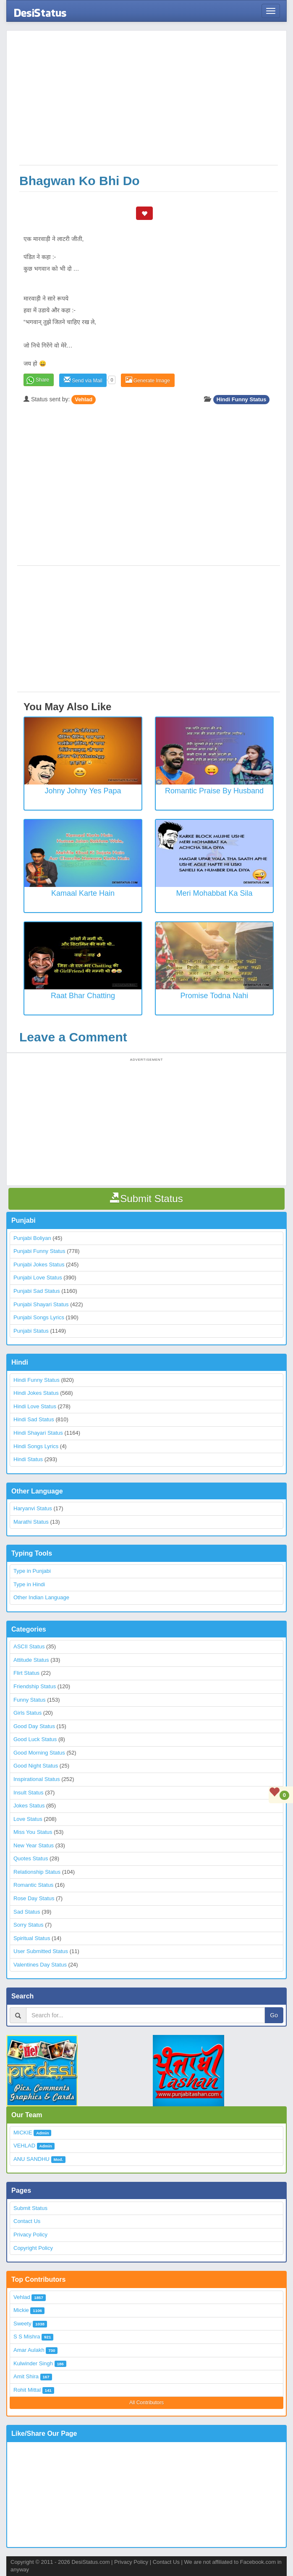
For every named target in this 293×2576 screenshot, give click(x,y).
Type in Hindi (29, 1584)
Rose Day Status (34, 1898)
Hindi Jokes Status (36, 1393)
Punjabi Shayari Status (41, 1304)
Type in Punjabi (32, 1571)
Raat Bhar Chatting (83, 995)
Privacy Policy (30, 2234)
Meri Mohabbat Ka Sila (214, 893)
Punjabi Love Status (37, 1277)
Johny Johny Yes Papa (82, 791)
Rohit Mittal (27, 2390)
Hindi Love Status (34, 1406)
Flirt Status (26, 1673)
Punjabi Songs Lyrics (38, 1317)
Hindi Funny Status (241, 399)
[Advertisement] (148, 102)
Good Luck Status (35, 1739)
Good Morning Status (39, 1753)
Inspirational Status (36, 1779)
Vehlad (83, 399)
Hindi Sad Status (33, 1419)
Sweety (22, 2323)
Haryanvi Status (32, 1508)
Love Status (27, 1819)
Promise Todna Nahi (215, 995)
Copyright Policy (33, 2248)
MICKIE (22, 2132)
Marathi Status (31, 1522)
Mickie (21, 2310)
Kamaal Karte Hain (83, 893)
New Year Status (33, 1845)
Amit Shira (26, 2376)
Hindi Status (28, 1459)
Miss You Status (32, 1832)
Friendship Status (34, 1686)
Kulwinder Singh (33, 2363)
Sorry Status (28, 1925)
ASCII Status (28, 1646)
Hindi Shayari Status (38, 1433)
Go (274, 2015)
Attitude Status (31, 1660)
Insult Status (28, 1792)
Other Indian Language (41, 1597)
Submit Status (30, 2208)
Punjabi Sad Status (36, 1291)
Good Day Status (34, 1726)
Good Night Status (35, 1766)
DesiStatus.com (90, 2562)
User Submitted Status (40, 1951)
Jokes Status (28, 1805)
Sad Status (26, 1912)
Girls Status (27, 1713)
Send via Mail (83, 380)
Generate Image (148, 380)
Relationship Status (36, 1872)
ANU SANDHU (31, 2159)
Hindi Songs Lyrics (35, 1446)
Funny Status (29, 1700)
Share (42, 380)
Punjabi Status (31, 1331)
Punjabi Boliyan (32, 1238)
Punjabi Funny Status (39, 1251)
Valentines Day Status (40, 1964)
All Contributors (146, 2403)
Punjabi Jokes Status (38, 1264)
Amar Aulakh (28, 2350)
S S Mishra (26, 2336)
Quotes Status (30, 1858)
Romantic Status (33, 1885)
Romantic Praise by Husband (214, 791)
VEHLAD (24, 2145)
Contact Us (26, 2221)
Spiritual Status (31, 1938)
